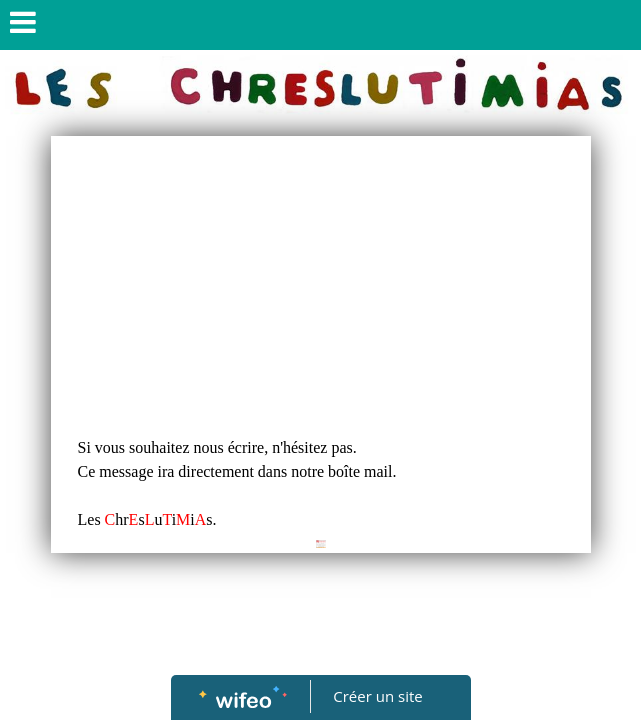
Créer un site (377, 696)
